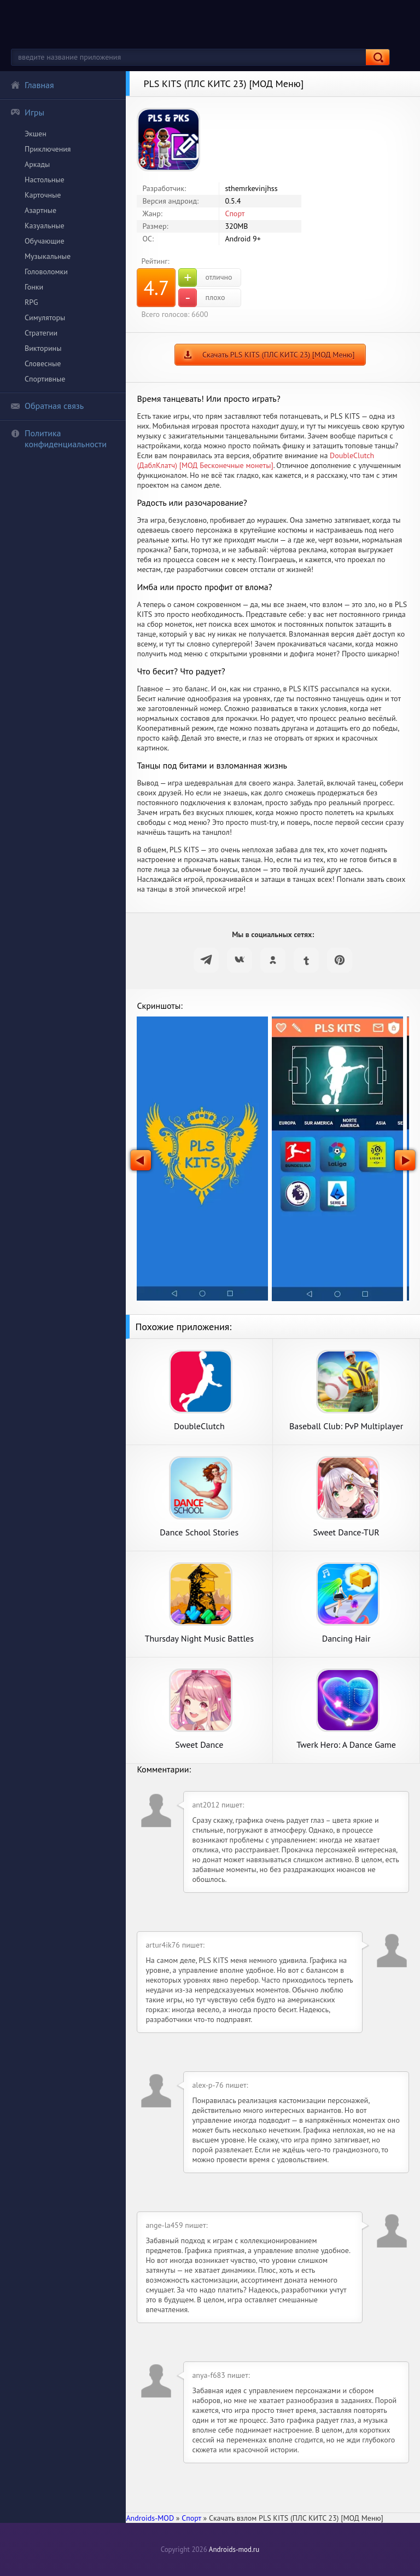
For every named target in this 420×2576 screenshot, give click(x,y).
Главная (32, 84)
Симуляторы (45, 317)
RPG (31, 302)
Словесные (43, 363)
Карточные (43, 195)
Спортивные (45, 379)
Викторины (43, 348)
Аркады (37, 164)
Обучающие (45, 241)
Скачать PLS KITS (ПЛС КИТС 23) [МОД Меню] (278, 355)
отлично (205, 277)
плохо (201, 297)
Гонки (34, 287)
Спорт (234, 213)
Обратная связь (47, 405)
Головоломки (46, 271)
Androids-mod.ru (234, 2549)
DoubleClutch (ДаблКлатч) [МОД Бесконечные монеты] (255, 460)
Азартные (40, 210)
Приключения (48, 149)
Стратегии (41, 333)
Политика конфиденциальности (58, 438)
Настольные (45, 179)
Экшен (35, 133)
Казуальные (45, 225)
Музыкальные (48, 256)
